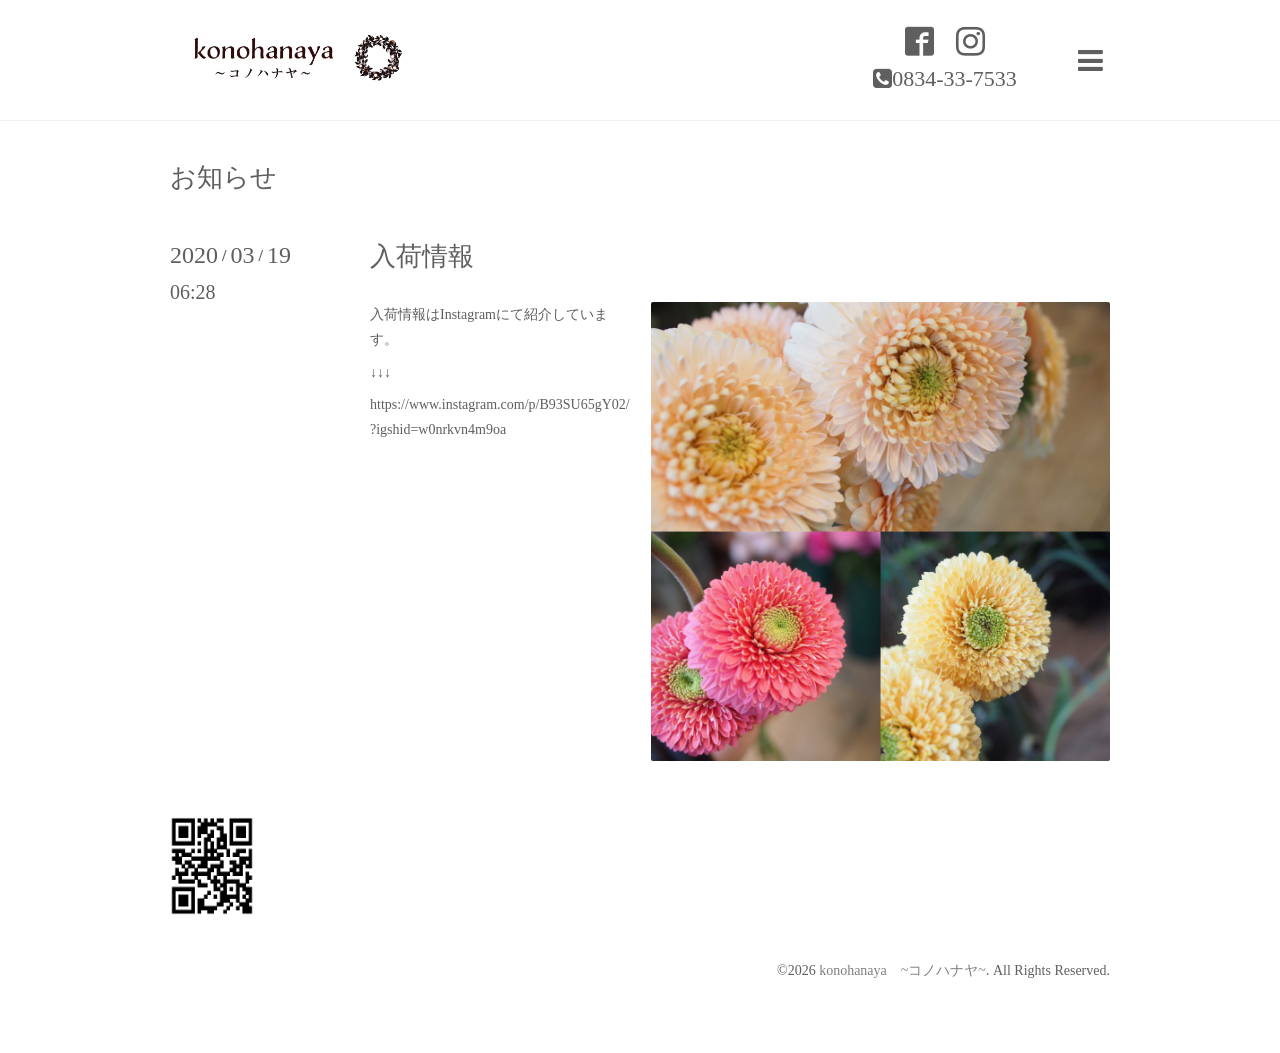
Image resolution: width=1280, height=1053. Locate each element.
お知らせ (223, 178)
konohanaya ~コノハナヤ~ (902, 970)
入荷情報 (422, 256)
